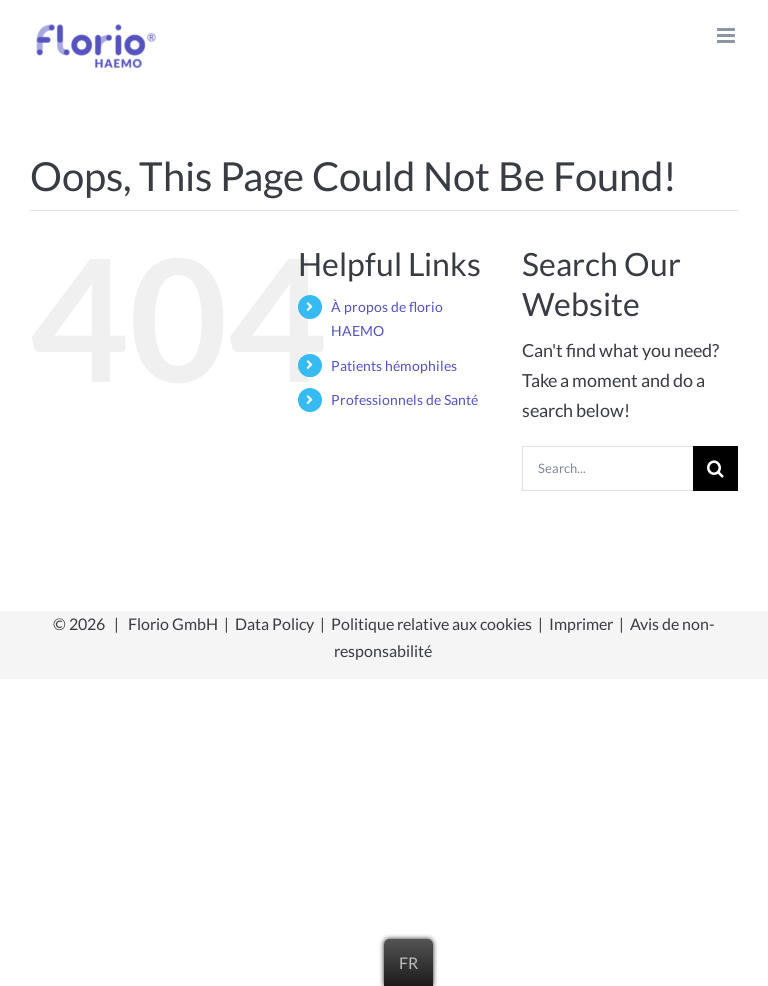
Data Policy (274, 623)
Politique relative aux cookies (431, 623)
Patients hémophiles (394, 365)
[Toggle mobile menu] (727, 35)
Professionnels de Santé (404, 399)
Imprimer (581, 623)
